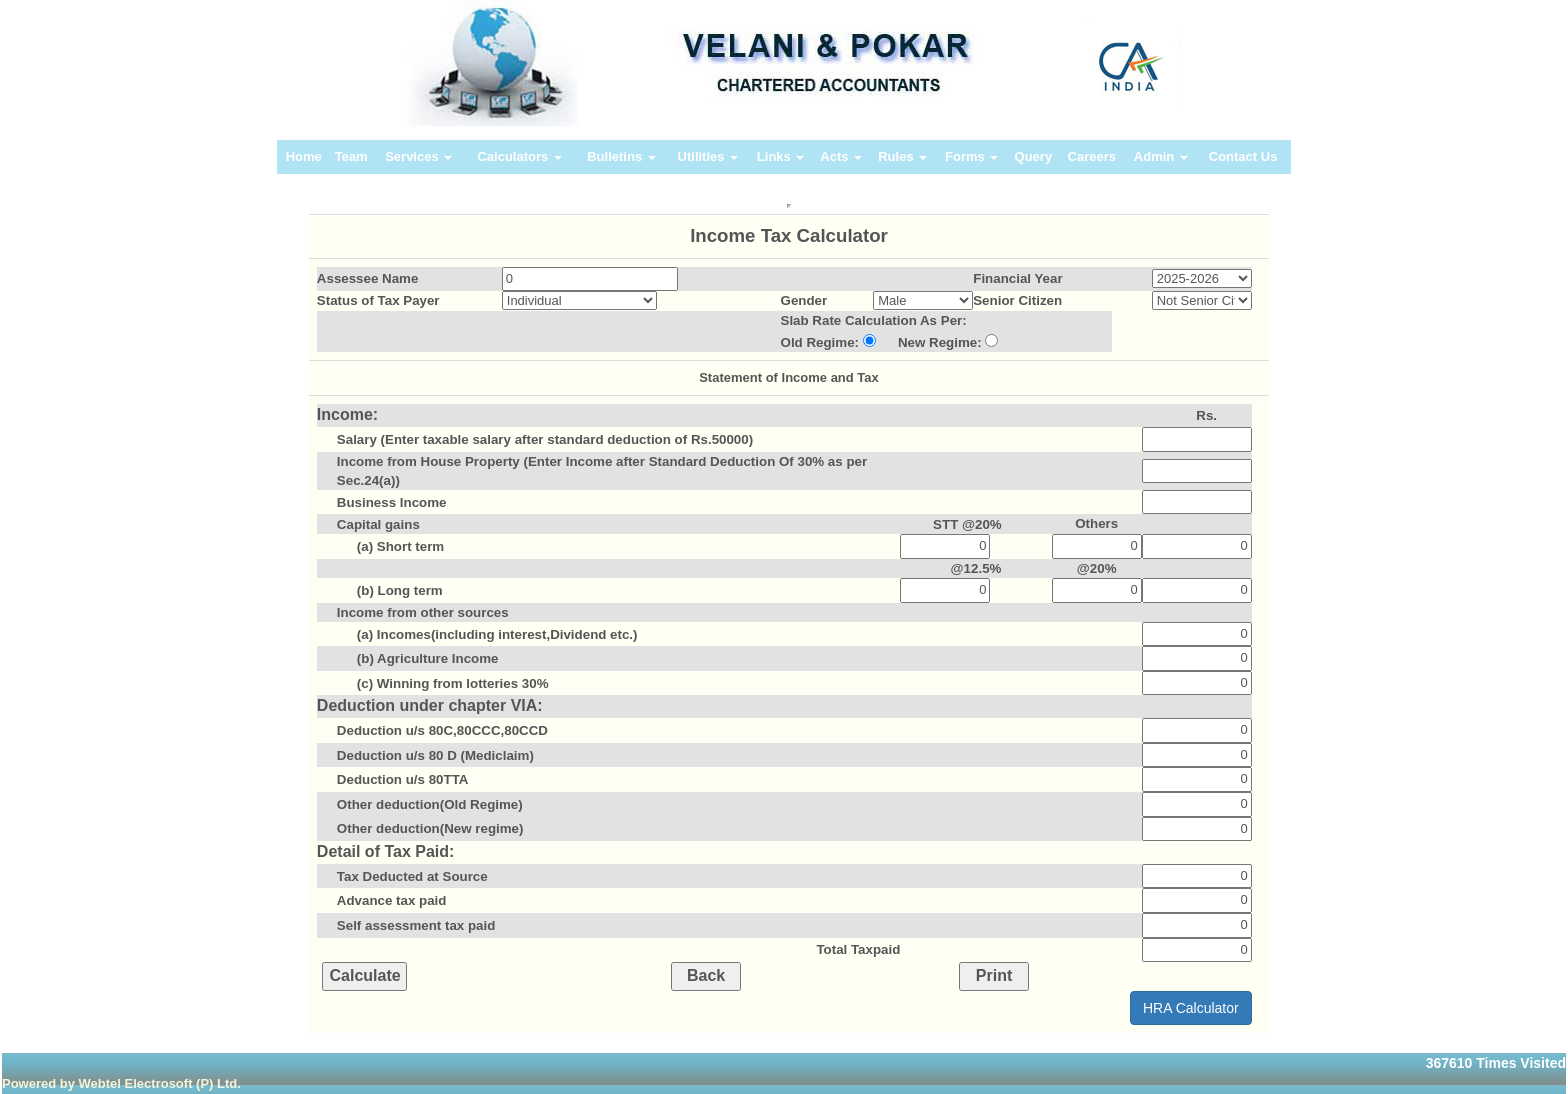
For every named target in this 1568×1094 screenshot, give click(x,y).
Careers (1092, 156)
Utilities (708, 156)
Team (351, 156)
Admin (1161, 156)
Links (781, 156)
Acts (841, 156)
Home (304, 156)
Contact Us (1243, 156)
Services (418, 156)
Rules (902, 156)
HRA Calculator (1191, 1008)
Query (1034, 156)
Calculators (519, 156)
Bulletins (621, 156)
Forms (971, 156)
